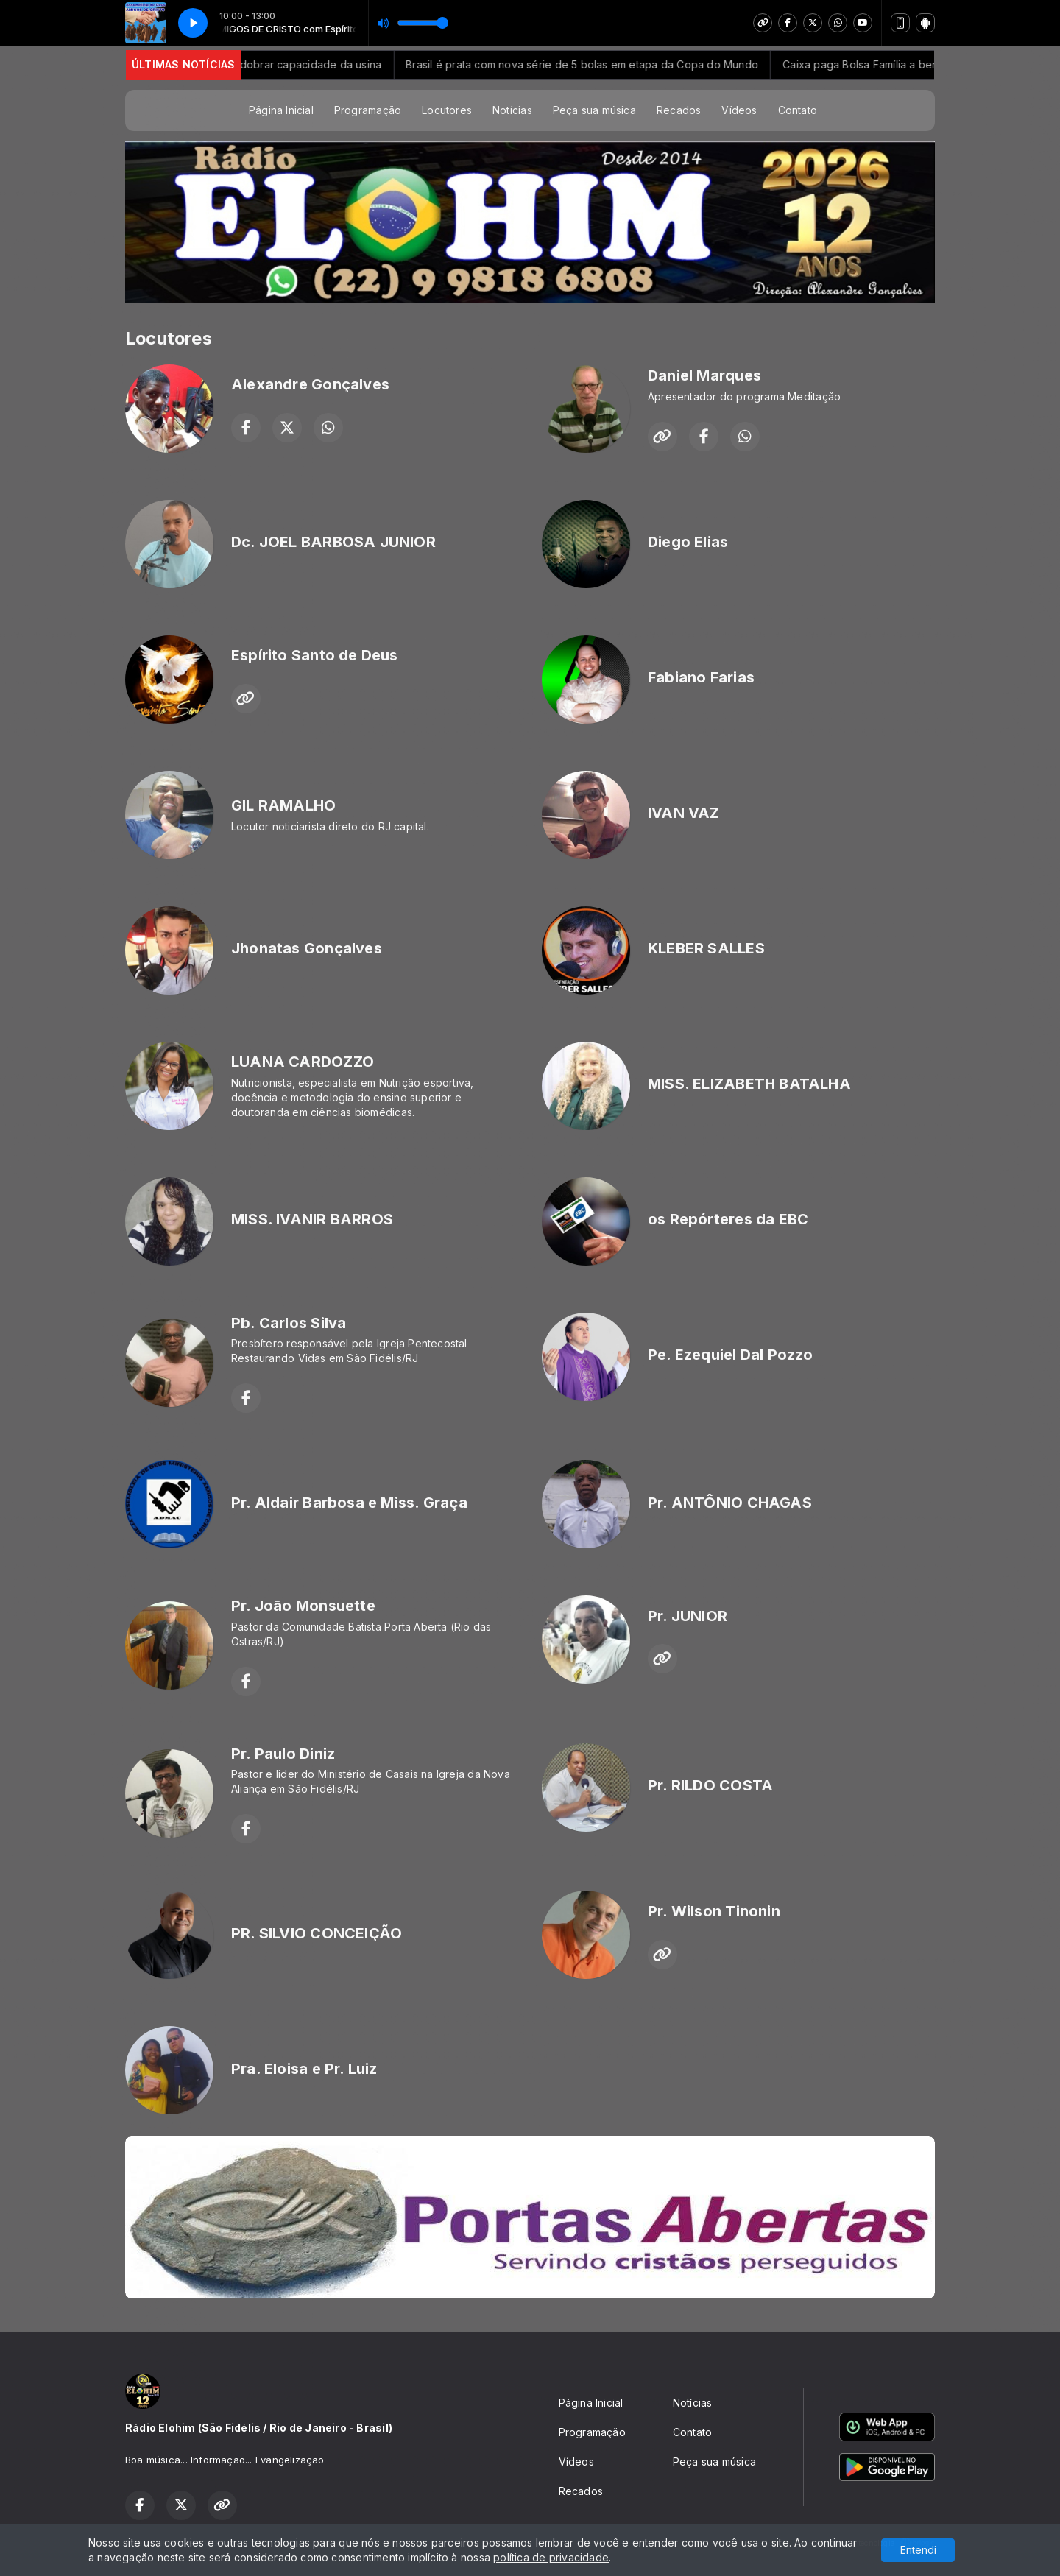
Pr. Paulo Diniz (283, 1753)
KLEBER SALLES (706, 948)
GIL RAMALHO (283, 805)
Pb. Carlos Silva (288, 1323)
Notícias (512, 110)
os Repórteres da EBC (728, 1219)
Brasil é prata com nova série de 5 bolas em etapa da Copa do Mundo (606, 64)
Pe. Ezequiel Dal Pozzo (730, 1354)
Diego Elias (688, 542)
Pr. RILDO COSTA (710, 1785)
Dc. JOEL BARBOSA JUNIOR (333, 542)
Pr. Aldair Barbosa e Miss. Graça (349, 1502)
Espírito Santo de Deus (314, 655)
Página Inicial (281, 110)
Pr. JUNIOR (687, 1616)
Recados (679, 110)
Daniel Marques (704, 375)
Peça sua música (594, 110)
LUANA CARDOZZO (302, 1061)
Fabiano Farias (701, 677)
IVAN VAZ (684, 813)
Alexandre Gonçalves (310, 384)
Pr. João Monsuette (303, 1606)
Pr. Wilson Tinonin (714, 1911)
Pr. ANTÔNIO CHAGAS (730, 1502)
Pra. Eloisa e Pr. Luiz (304, 2069)
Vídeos (739, 110)
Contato (797, 110)
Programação (367, 110)
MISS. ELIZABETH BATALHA (749, 1084)
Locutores (447, 110)
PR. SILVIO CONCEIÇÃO (316, 1933)
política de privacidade (551, 2557)
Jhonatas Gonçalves (306, 948)
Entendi (918, 2550)
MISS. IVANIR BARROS (312, 1219)
